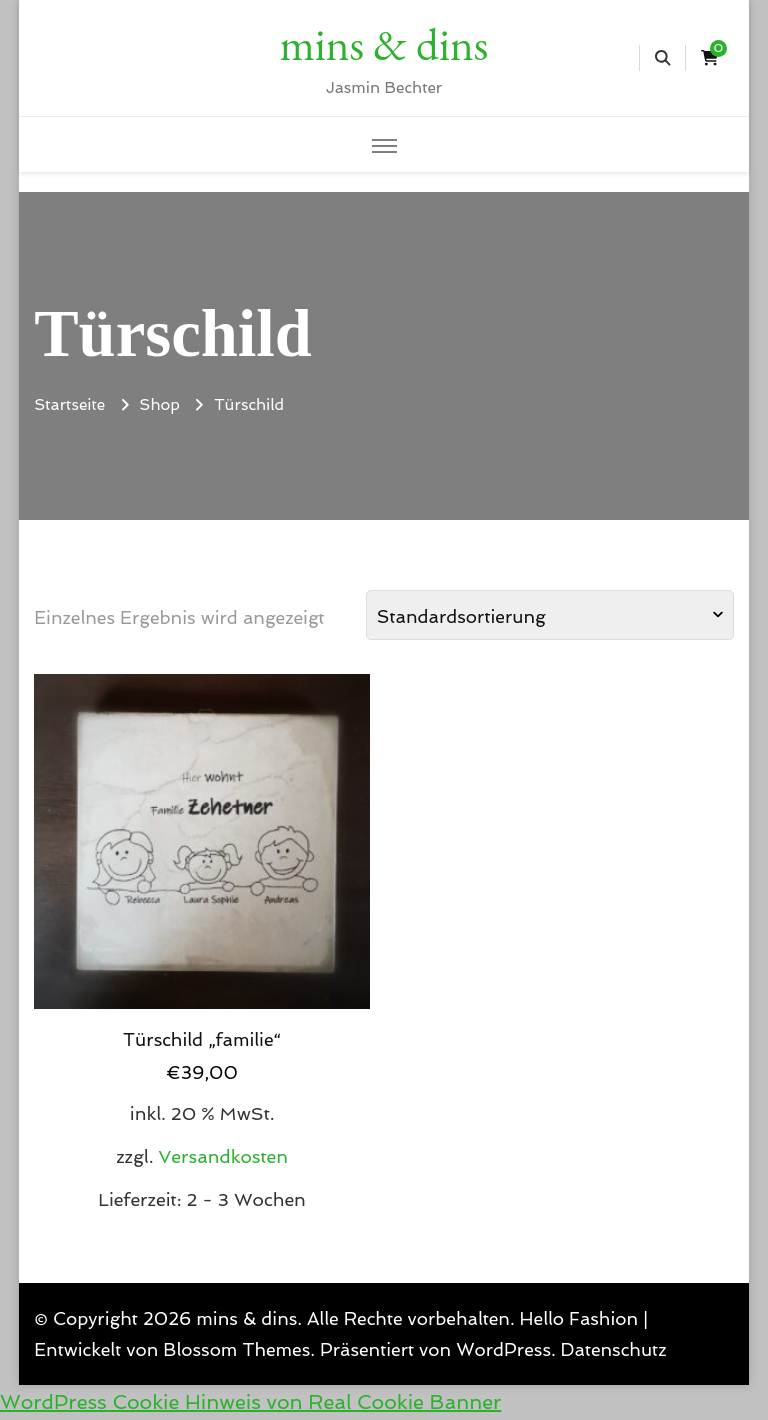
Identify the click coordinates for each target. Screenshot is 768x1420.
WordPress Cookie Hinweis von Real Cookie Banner (250, 1402)
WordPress (503, 1349)
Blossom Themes (236, 1349)
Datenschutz (614, 1349)
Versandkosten (223, 1156)
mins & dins (384, 44)
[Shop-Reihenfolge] (550, 615)
